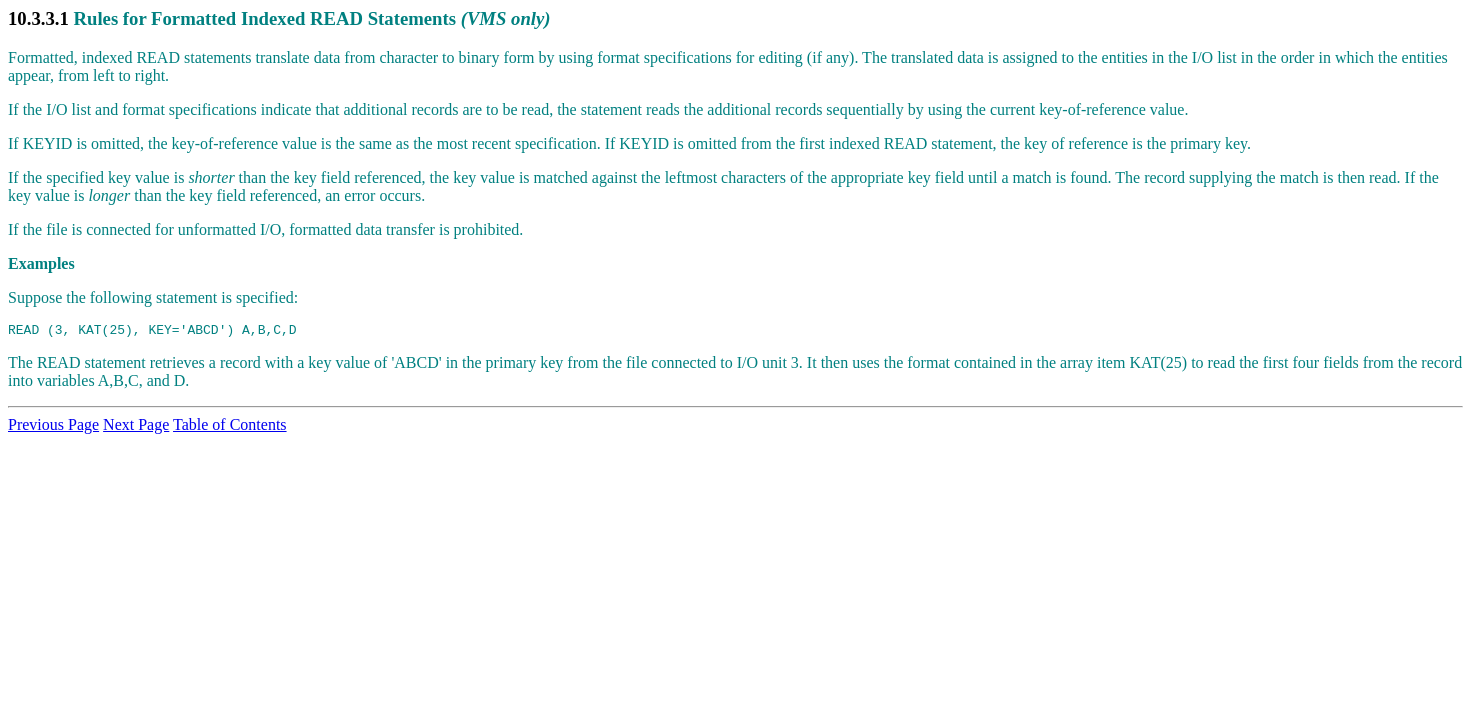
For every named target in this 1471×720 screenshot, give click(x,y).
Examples (41, 263)
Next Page (136, 427)
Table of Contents (230, 427)
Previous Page (53, 427)
